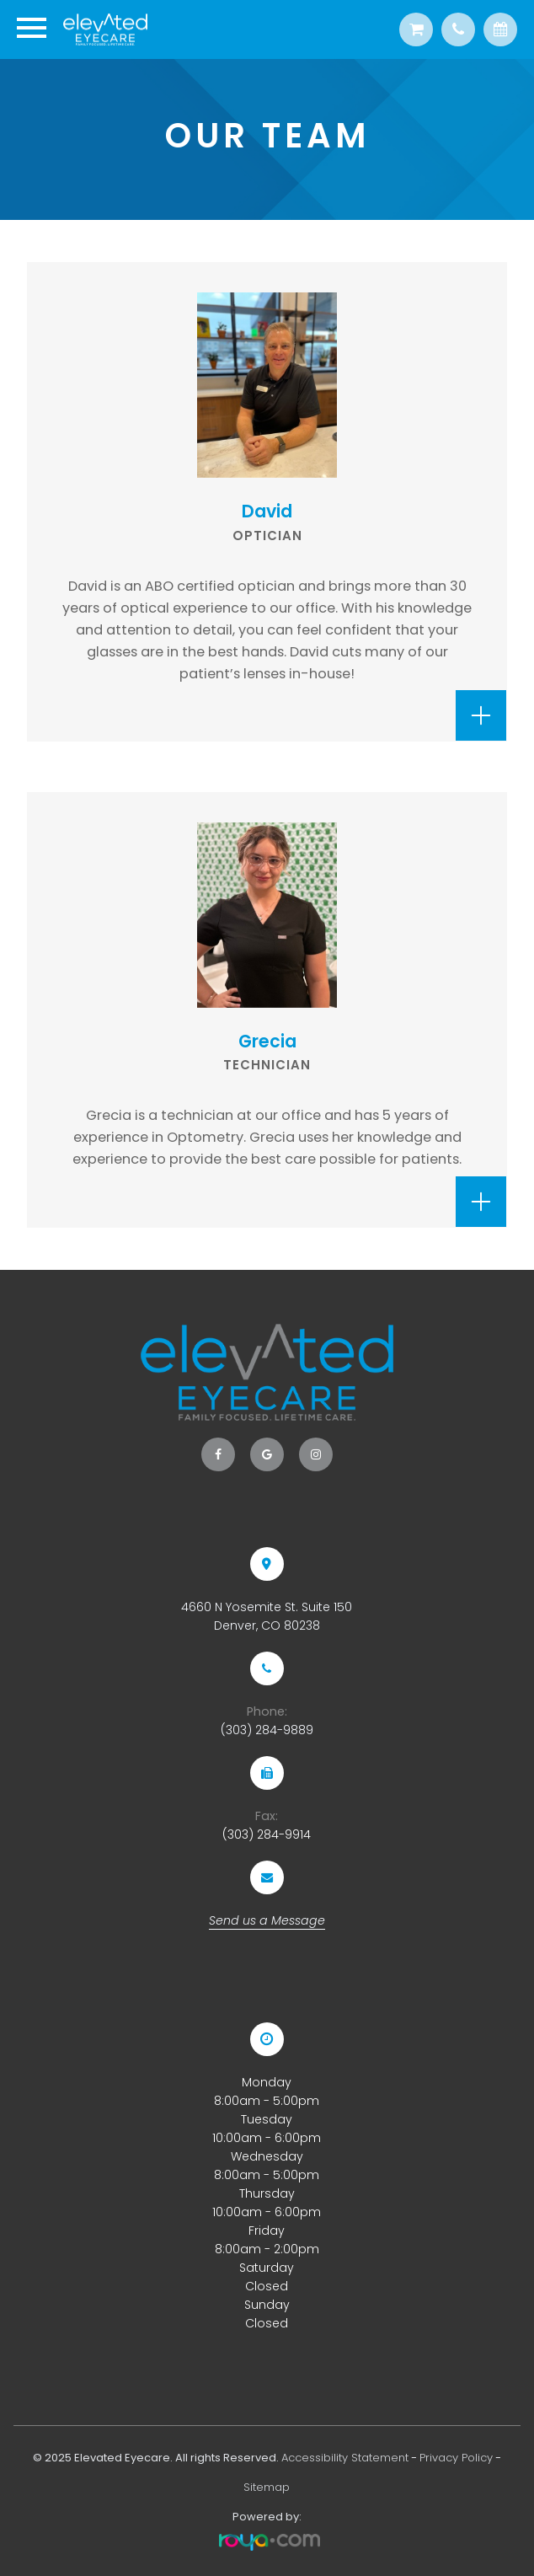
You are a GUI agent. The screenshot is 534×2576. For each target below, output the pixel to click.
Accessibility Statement (345, 2458)
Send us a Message (267, 1920)
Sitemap (266, 2487)
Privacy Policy (456, 2458)
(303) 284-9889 (267, 1730)
